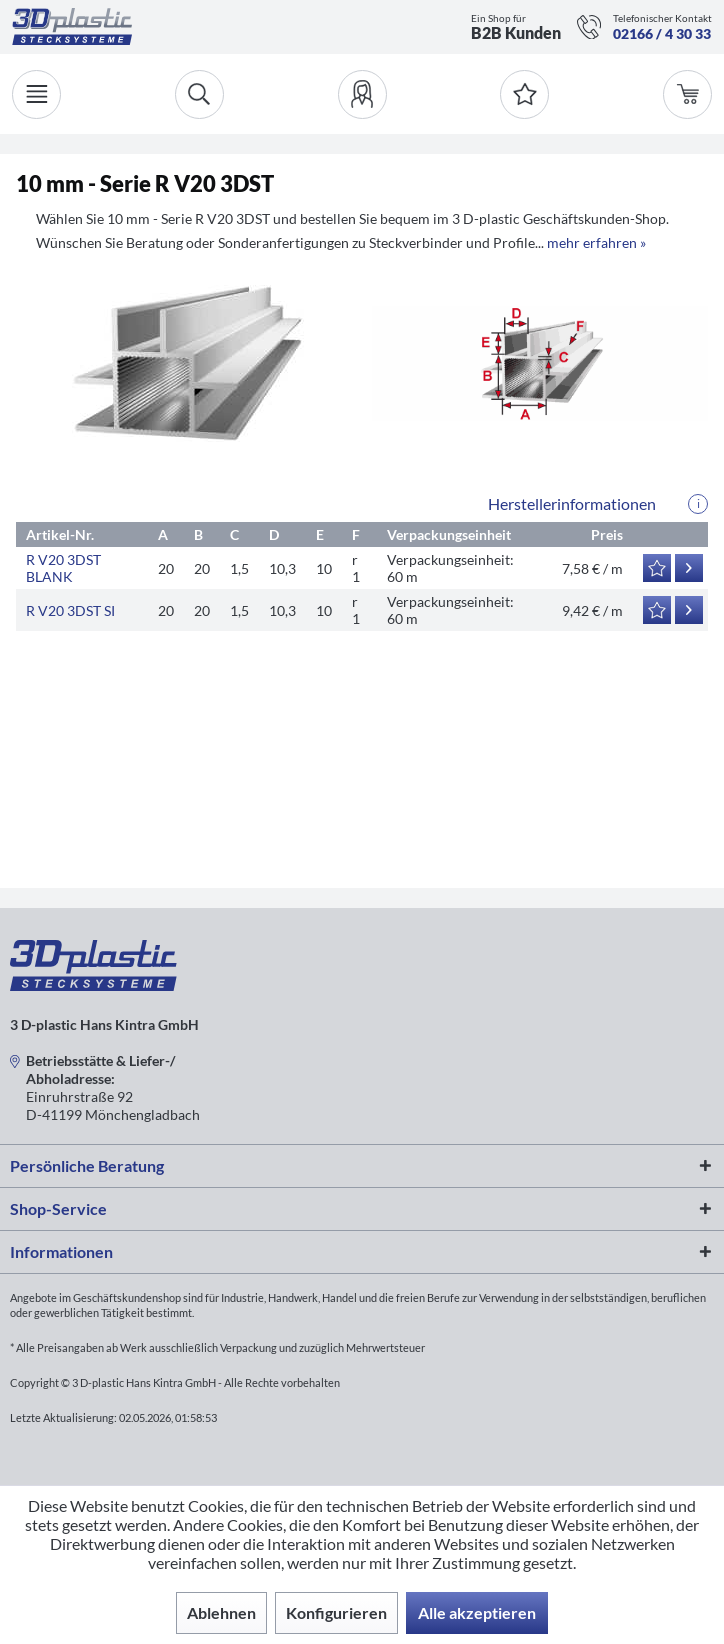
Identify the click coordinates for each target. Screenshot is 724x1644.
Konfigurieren (336, 1612)
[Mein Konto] (362, 94)
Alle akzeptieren (477, 1612)
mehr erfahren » (596, 242)
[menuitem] (362, 94)
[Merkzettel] (524, 94)
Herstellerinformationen (572, 503)
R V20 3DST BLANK (63, 568)
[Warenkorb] (687, 94)
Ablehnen (221, 1612)
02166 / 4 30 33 (662, 33)
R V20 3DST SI (70, 610)
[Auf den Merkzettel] (657, 568)
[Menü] (36, 94)
